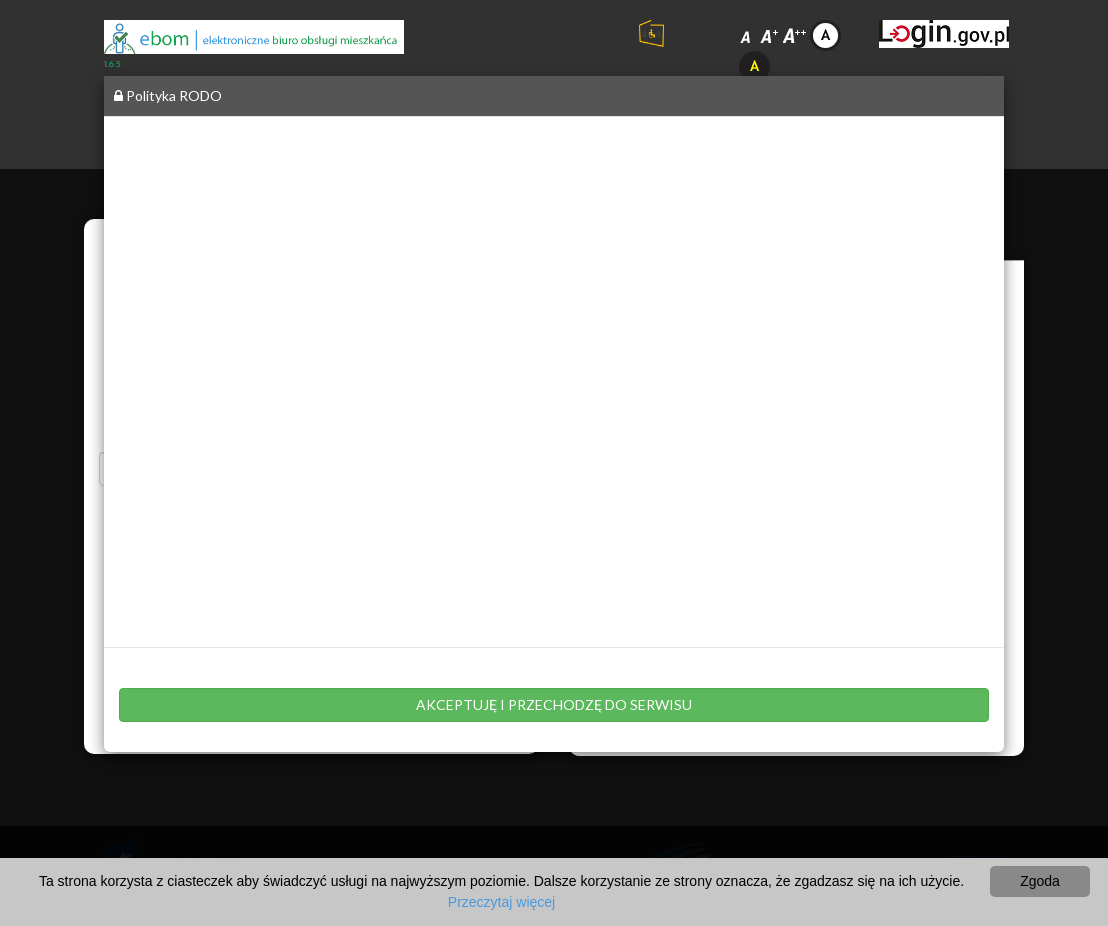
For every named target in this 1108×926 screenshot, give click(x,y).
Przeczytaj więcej (501, 902)
